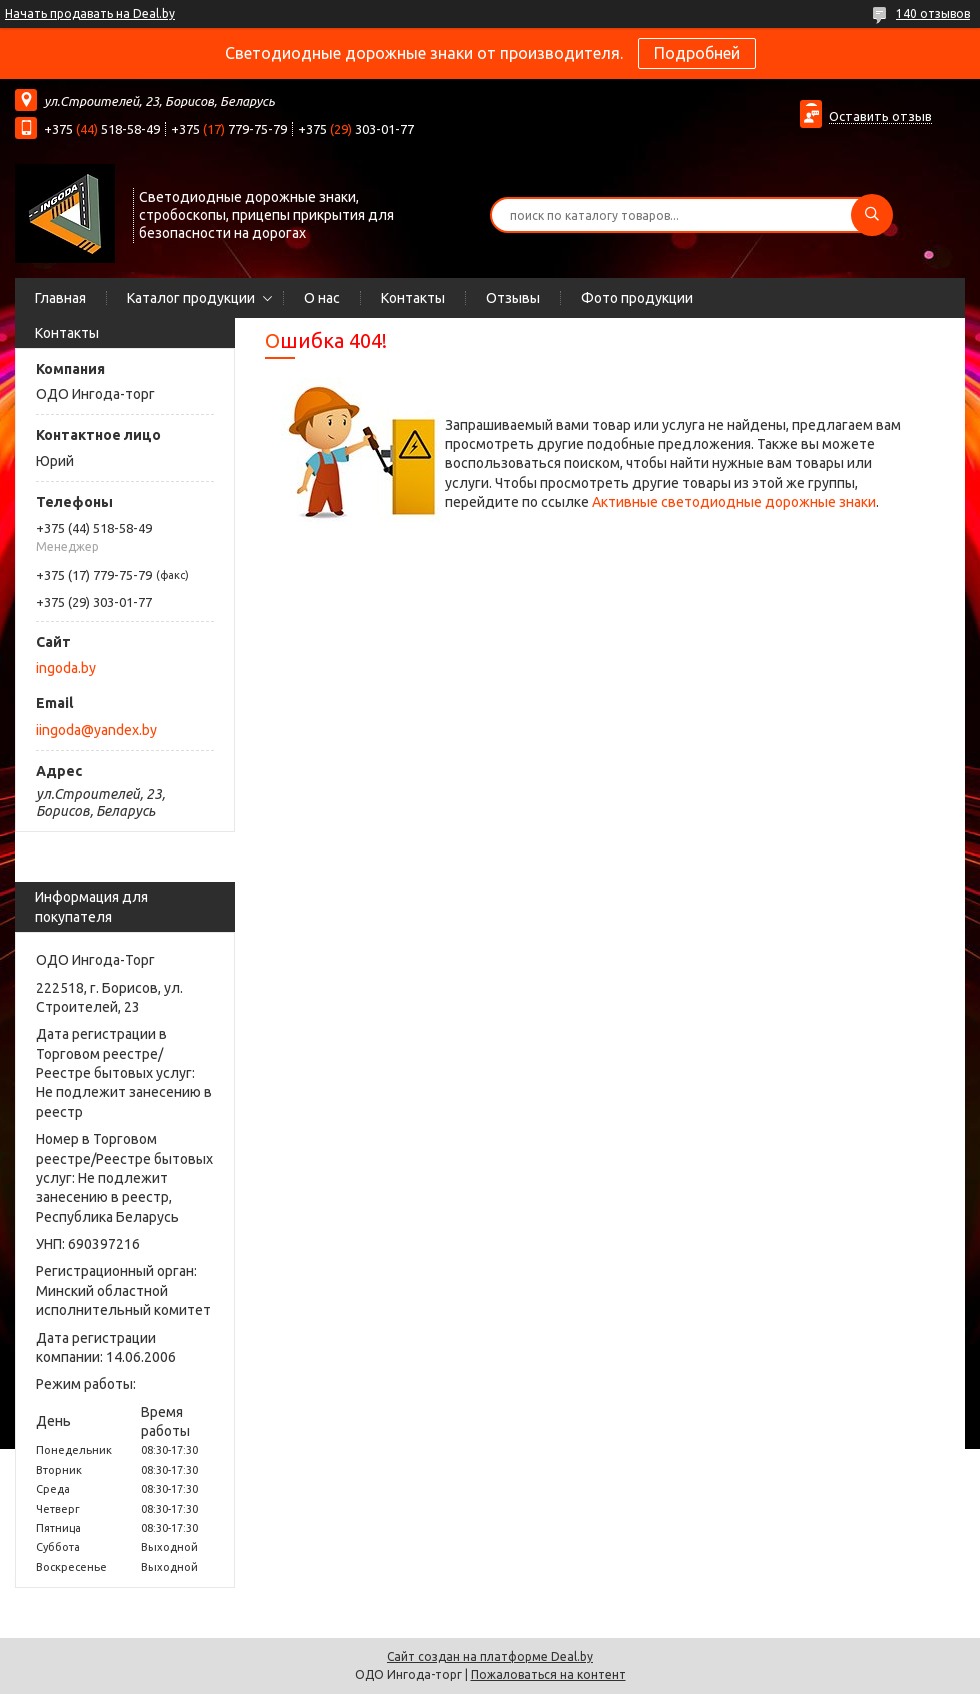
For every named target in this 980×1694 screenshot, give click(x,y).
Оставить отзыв (880, 116)
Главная (60, 298)
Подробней (697, 53)
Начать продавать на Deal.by (90, 13)
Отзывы (513, 298)
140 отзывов (933, 13)
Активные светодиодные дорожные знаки (734, 502)
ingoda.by (66, 668)
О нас (322, 298)
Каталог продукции (191, 298)
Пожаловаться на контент (548, 1674)
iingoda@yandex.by (96, 730)
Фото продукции (637, 298)
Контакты (413, 298)
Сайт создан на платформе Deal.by (490, 1656)
